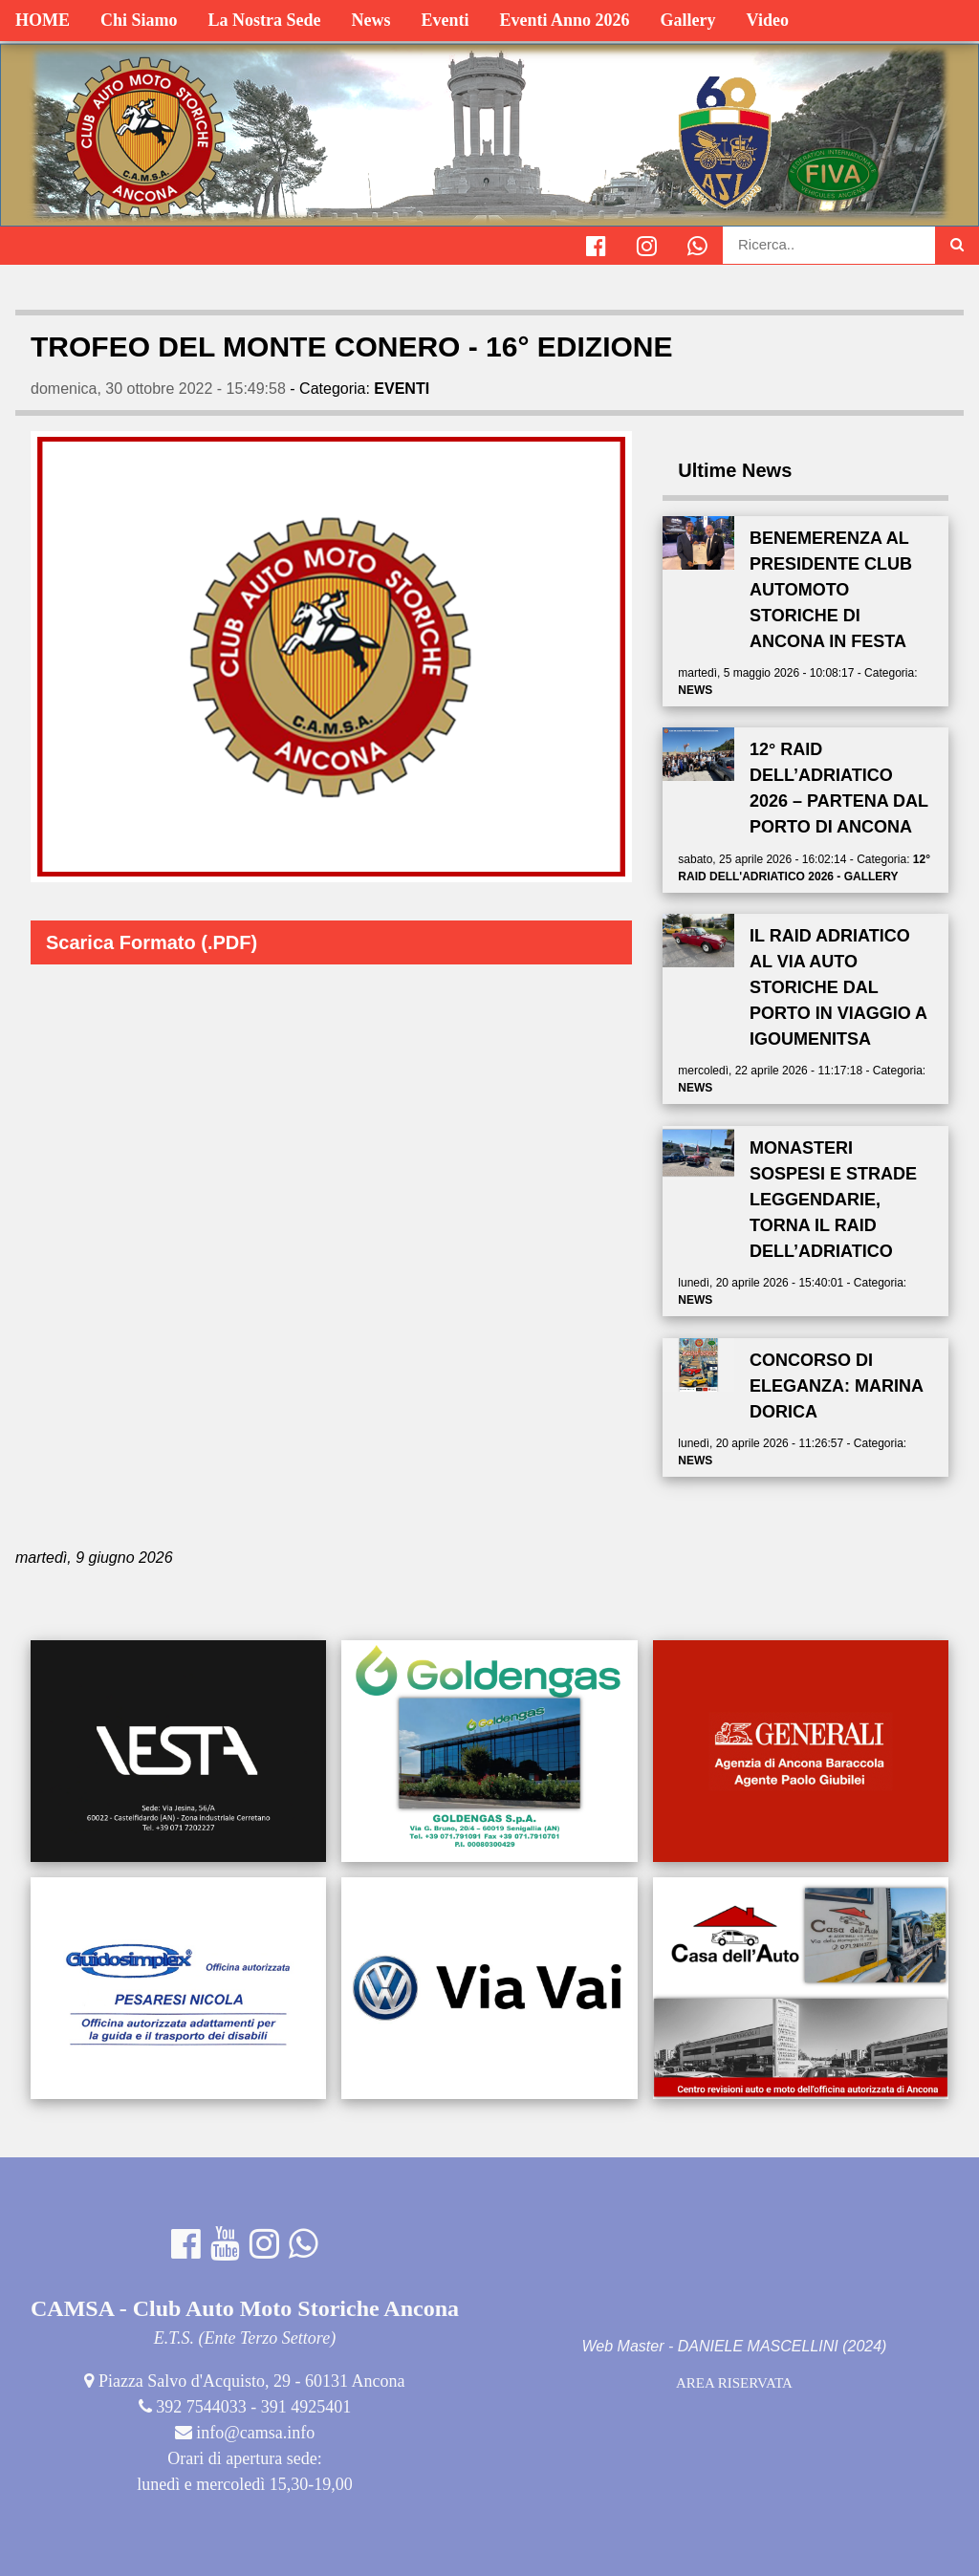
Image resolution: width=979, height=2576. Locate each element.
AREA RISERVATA (734, 2383)
